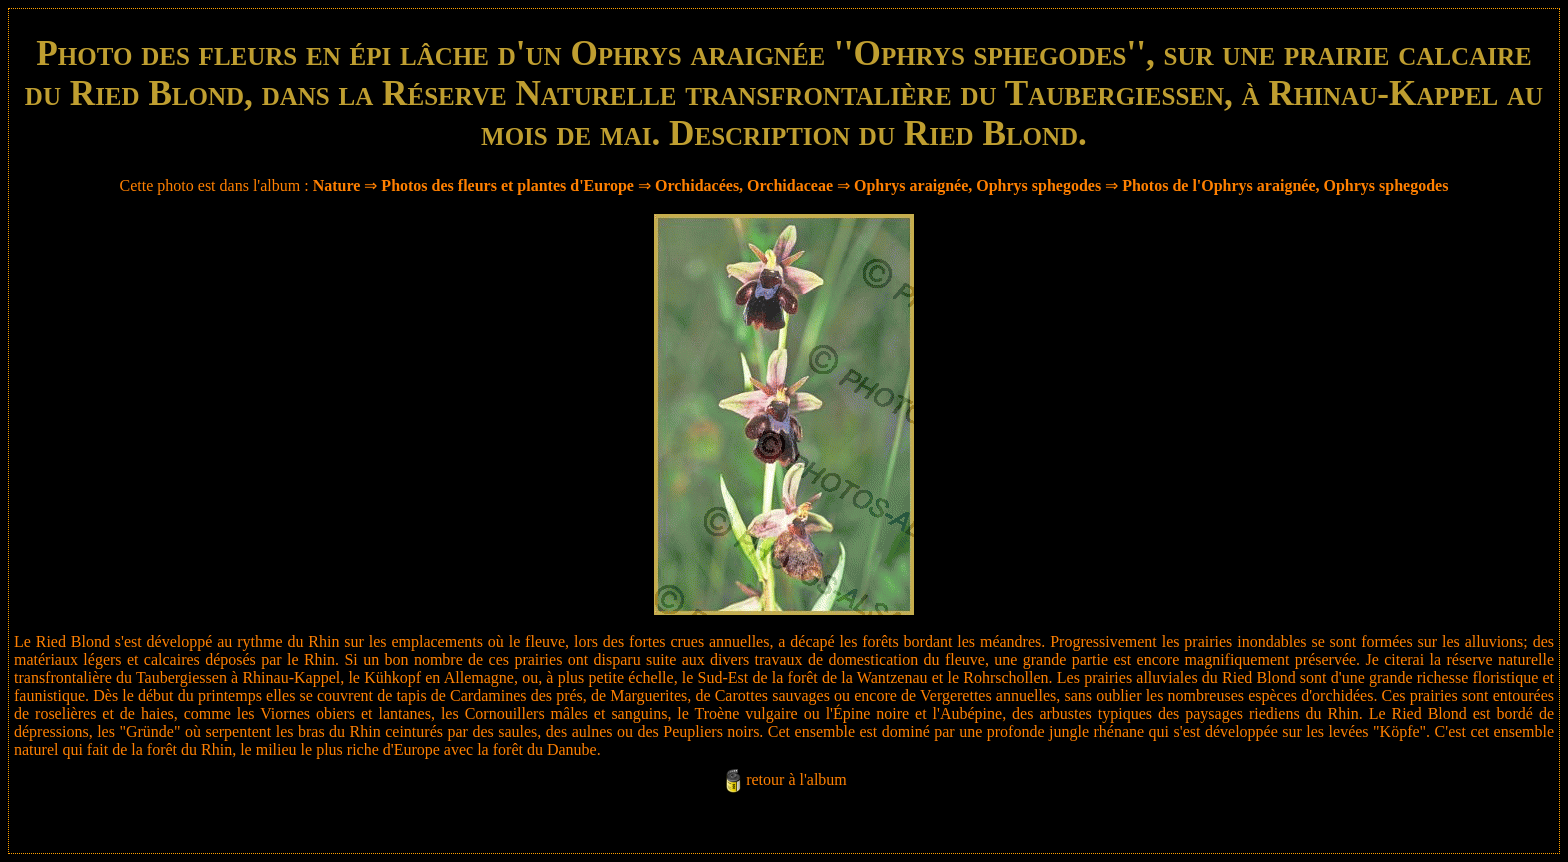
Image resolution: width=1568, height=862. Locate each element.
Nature (337, 185)
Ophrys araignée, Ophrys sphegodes (977, 185)
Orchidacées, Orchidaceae (744, 185)
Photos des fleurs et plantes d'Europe (507, 185)
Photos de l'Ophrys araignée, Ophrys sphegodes (1285, 185)
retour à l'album (796, 779)
